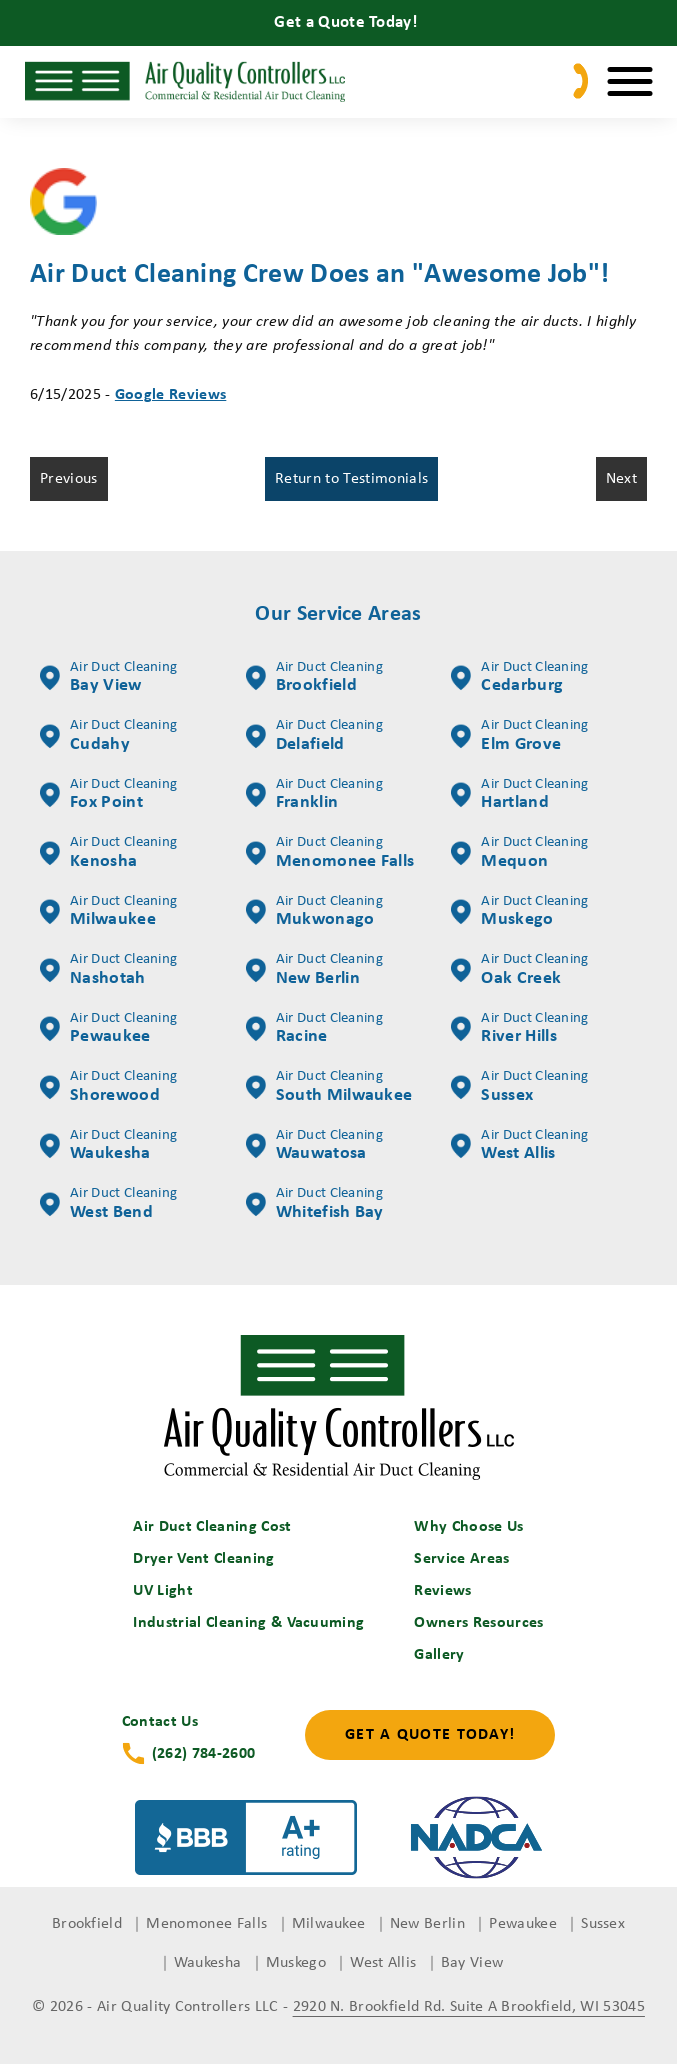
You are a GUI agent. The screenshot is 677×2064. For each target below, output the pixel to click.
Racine (314, 1029)
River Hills (519, 1029)
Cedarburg (519, 678)
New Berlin (314, 970)
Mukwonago (314, 912)
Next (621, 479)
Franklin (314, 795)
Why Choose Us (468, 1527)
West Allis (519, 1146)
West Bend (108, 1204)
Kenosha (108, 853)
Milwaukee (108, 912)
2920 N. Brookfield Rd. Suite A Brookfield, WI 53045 (469, 2007)
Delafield (314, 736)
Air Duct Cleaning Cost (212, 1527)
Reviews (442, 1591)
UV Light (163, 1591)
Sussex (519, 1087)
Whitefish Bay (315, 1204)
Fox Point (108, 795)
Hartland (519, 795)
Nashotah (108, 970)
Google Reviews (170, 395)
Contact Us (160, 1722)
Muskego (519, 912)
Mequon (519, 853)
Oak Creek (519, 970)
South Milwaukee (329, 1087)
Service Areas (461, 1559)
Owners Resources (478, 1623)
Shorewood (108, 1087)
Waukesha (108, 1146)
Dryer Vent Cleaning (203, 1559)
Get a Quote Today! (430, 1735)
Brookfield (314, 678)
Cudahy (108, 736)
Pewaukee (108, 1029)
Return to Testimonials (351, 479)
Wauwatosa (314, 1146)
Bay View (108, 678)
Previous (69, 479)
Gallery (439, 1655)
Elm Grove (519, 736)
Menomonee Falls (330, 853)
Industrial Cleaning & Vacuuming (248, 1623)
